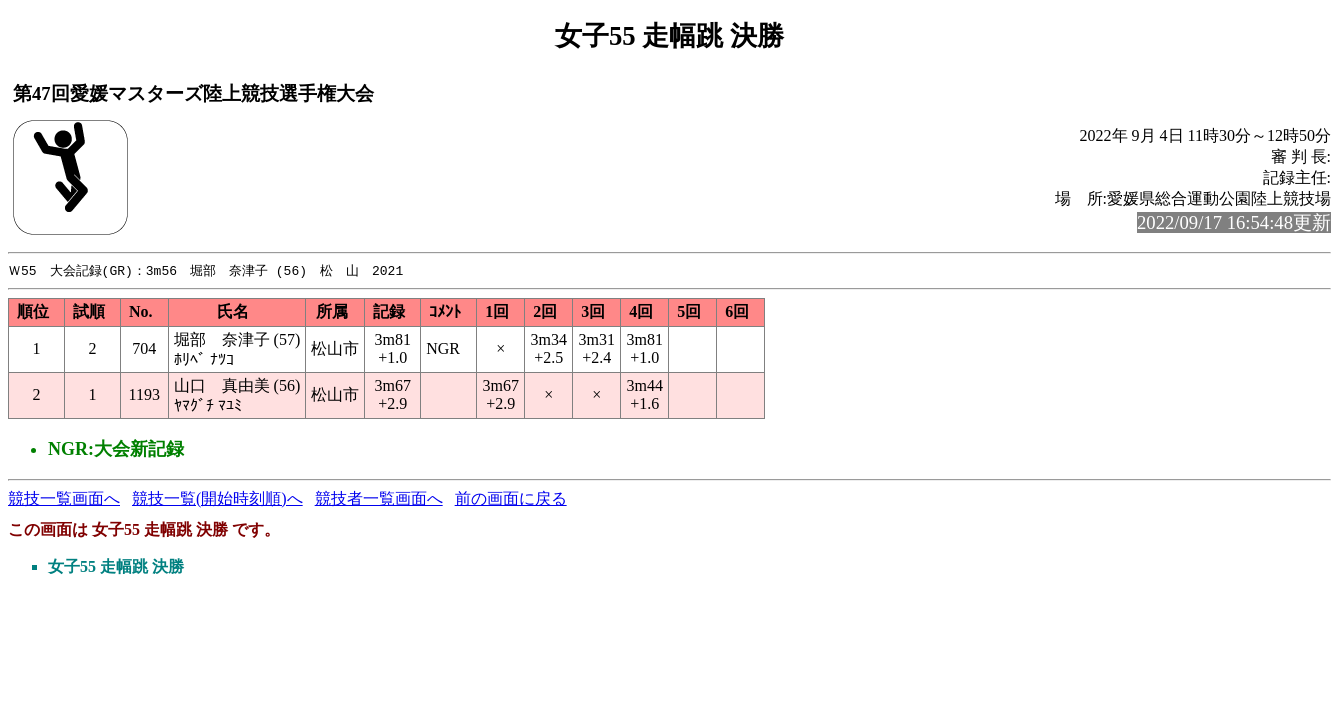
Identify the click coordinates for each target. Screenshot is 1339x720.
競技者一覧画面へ (379, 499)
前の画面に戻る (511, 499)
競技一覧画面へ (64, 499)
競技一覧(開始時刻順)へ (217, 499)
